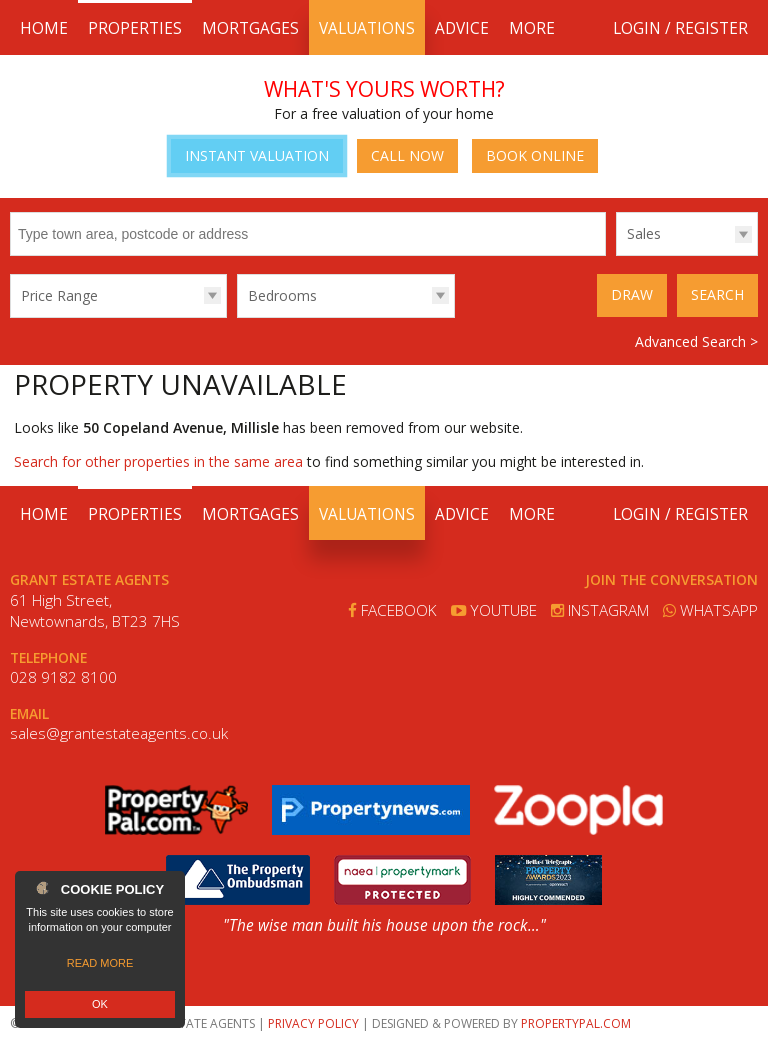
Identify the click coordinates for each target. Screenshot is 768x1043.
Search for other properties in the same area (158, 461)
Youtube (494, 610)
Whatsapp (710, 610)
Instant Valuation (257, 155)
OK (100, 1004)
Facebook (392, 610)
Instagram (600, 610)
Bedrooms (282, 295)
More (532, 28)
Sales (644, 233)
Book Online (535, 155)
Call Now (407, 155)
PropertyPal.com (576, 1023)
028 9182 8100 (63, 677)
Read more (100, 963)
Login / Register (680, 28)
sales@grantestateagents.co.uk (119, 733)
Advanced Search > (696, 341)
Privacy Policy (313, 1023)
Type (616, 254)
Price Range (59, 295)
